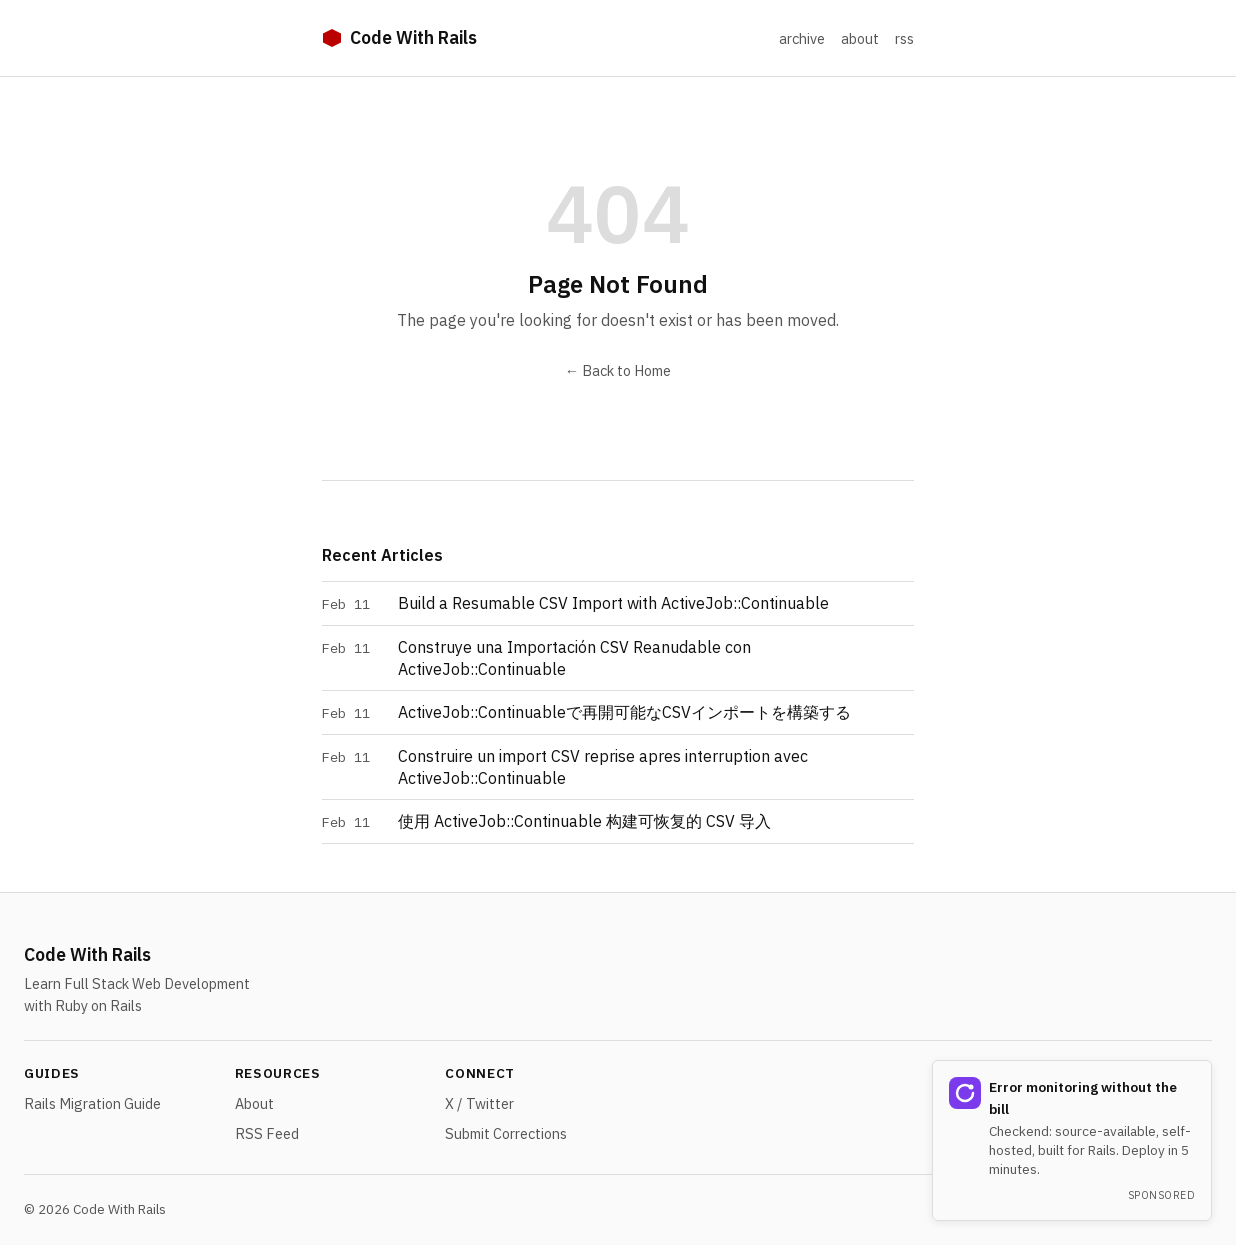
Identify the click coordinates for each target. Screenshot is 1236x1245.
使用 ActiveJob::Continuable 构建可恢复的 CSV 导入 (584, 821)
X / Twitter (479, 1103)
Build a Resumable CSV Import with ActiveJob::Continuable (613, 603)
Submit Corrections (506, 1133)
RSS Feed (267, 1133)
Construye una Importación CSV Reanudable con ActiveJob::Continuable (574, 658)
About (254, 1103)
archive (802, 38)
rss (904, 38)
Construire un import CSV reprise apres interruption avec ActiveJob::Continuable (603, 767)
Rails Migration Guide (92, 1103)
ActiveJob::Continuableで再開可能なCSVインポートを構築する (624, 712)
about (860, 38)
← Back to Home (618, 370)
